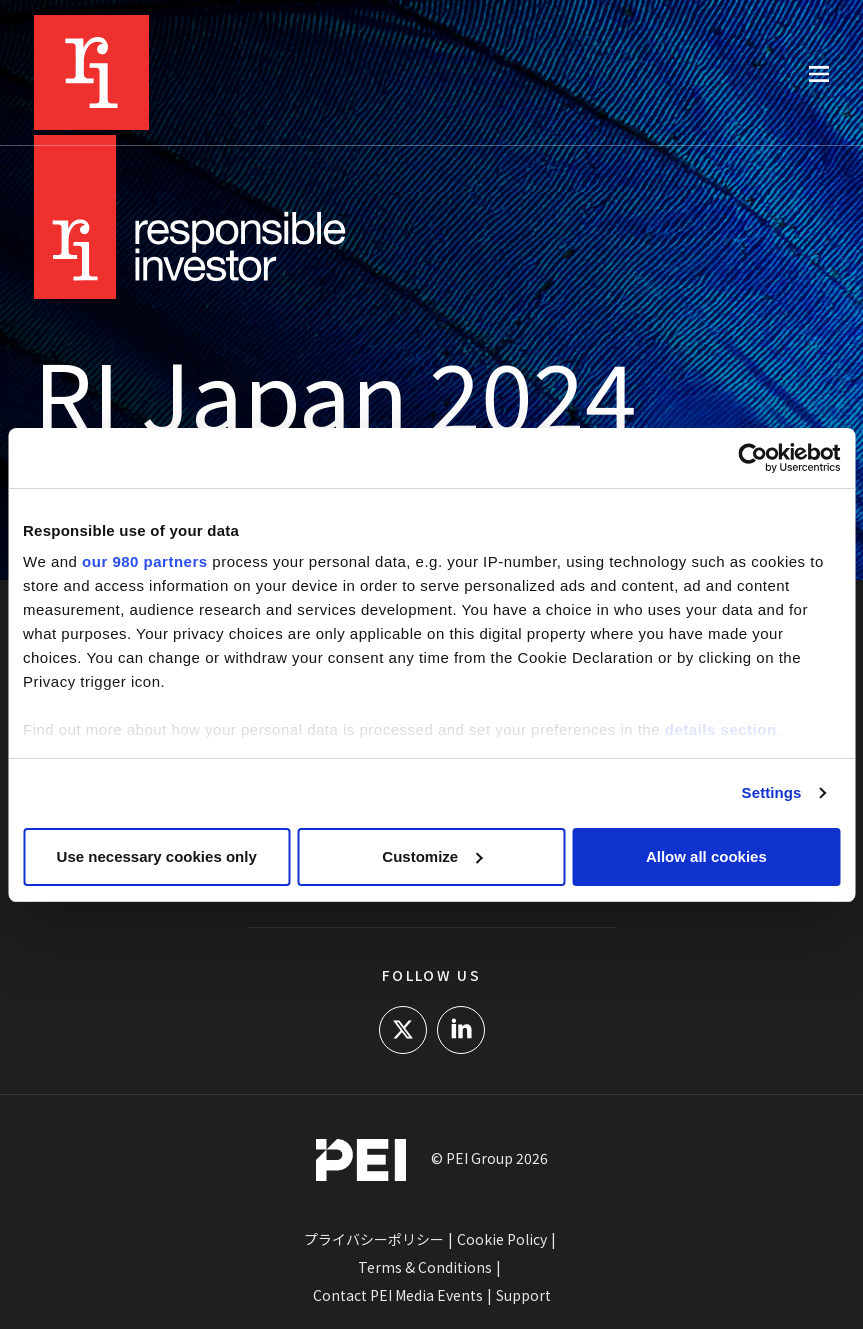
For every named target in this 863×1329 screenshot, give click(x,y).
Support (523, 1295)
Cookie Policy (502, 1239)
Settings (772, 792)
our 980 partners (145, 561)
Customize (432, 856)
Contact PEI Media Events (398, 1295)
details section (721, 729)
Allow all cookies (706, 856)
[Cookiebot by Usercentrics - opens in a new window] (752, 458)
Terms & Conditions (425, 1267)
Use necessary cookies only (157, 856)
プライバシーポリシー (374, 1239)
